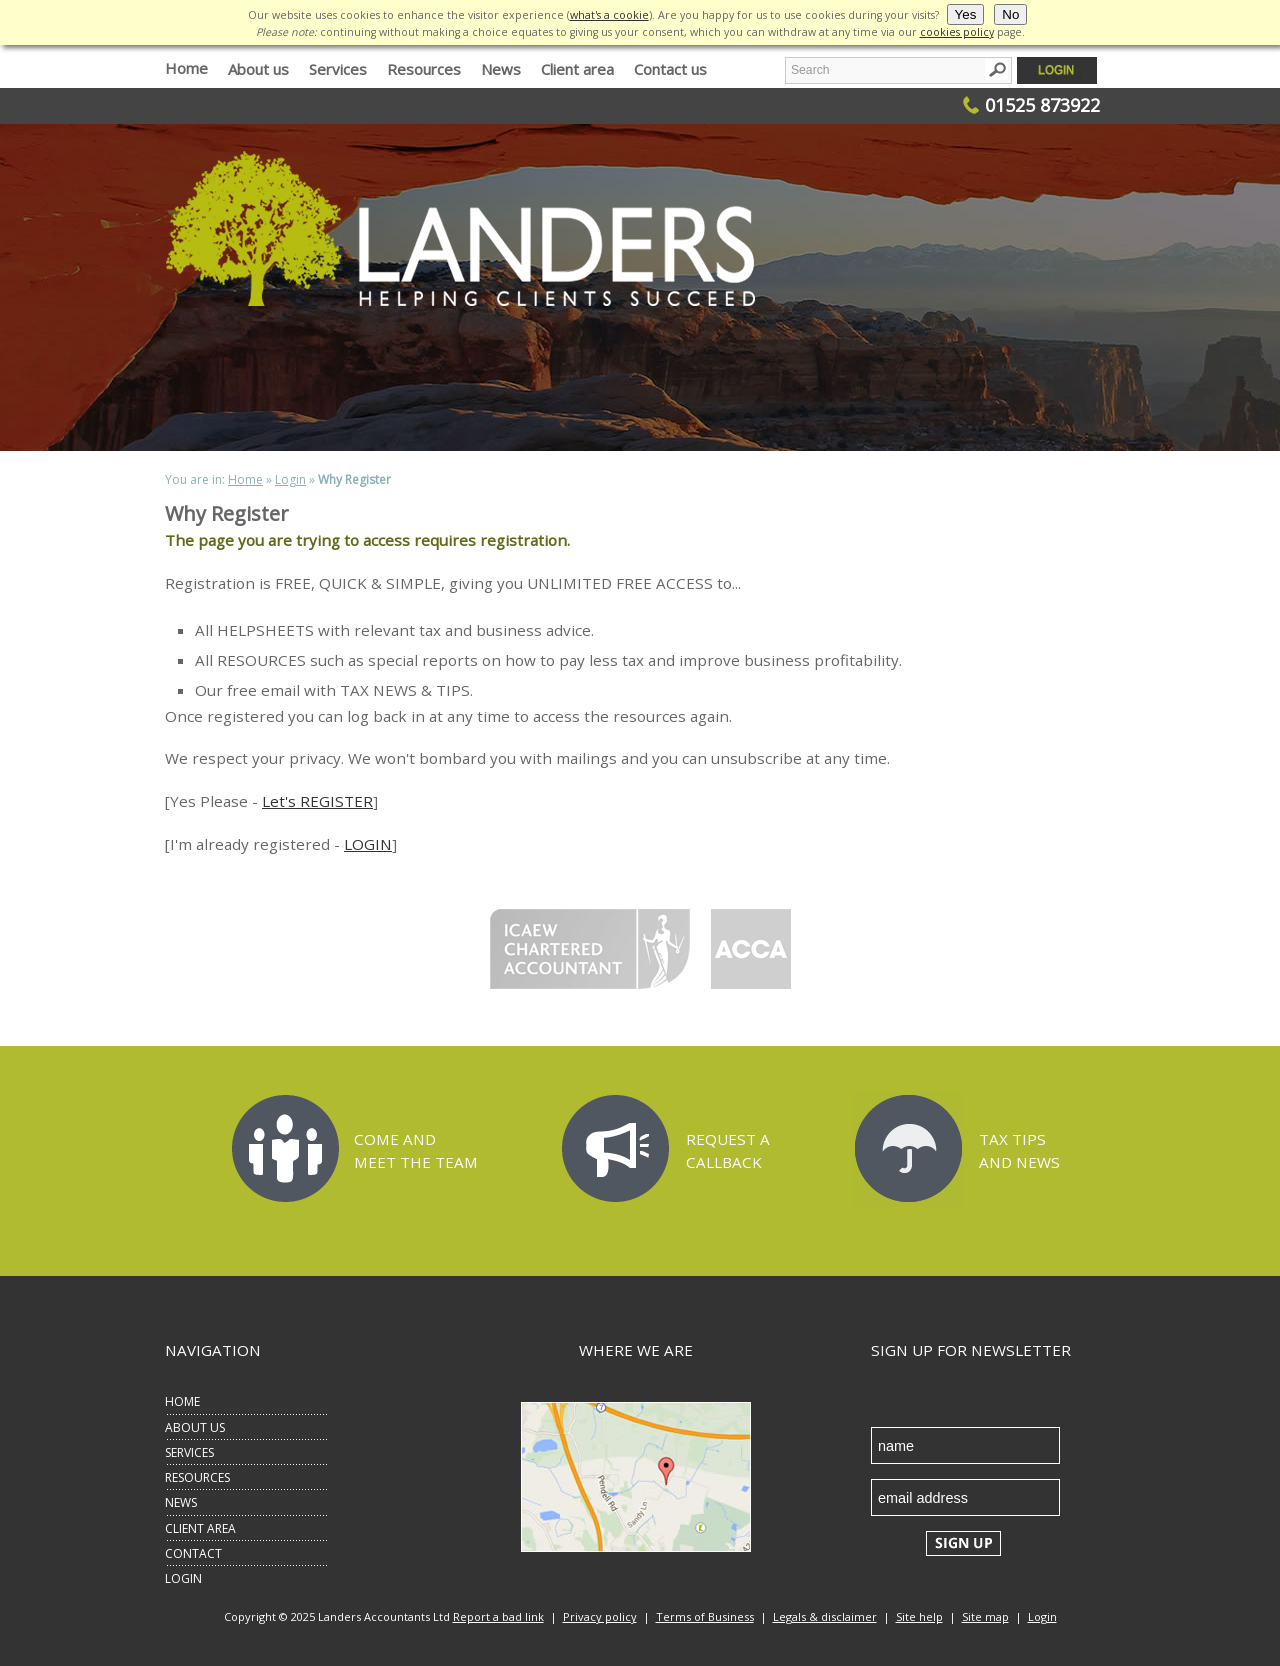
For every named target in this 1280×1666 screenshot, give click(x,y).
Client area (577, 69)
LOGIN (368, 844)
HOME (182, 1401)
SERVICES (189, 1452)
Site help (919, 1616)
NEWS (181, 1502)
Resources (424, 69)
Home (186, 67)
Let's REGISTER (317, 801)
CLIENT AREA (200, 1528)
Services (338, 69)
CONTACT (193, 1553)
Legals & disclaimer (825, 1616)
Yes (966, 14)
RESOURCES (197, 1477)
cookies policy (957, 32)
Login (290, 479)
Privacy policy (600, 1616)
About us (258, 69)
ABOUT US (195, 1427)
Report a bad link (498, 1616)
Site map (985, 1616)
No (1010, 14)
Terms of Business (705, 1616)
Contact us (670, 69)
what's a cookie (609, 15)
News (501, 69)
